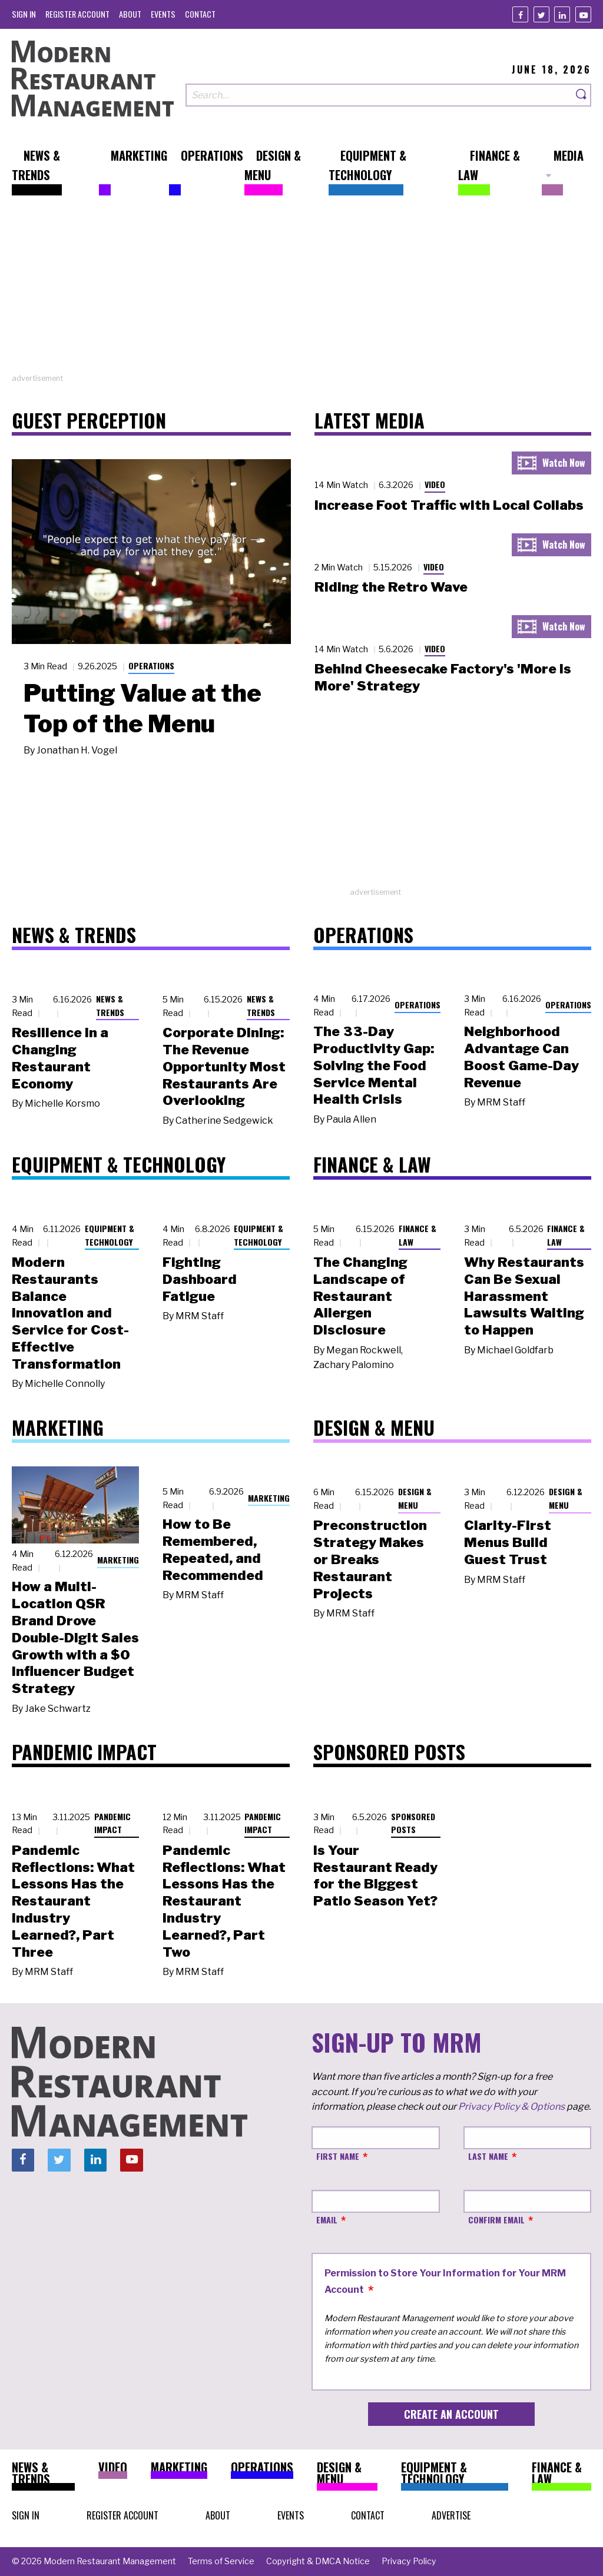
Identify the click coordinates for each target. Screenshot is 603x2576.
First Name (337, 2156)
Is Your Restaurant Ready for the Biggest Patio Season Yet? (375, 1875)
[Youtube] (583, 14)
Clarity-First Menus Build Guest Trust (507, 1542)
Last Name (488, 2156)
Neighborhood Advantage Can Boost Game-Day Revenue (521, 1056)
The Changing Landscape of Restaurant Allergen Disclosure (360, 1296)
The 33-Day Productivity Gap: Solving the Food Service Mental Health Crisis (373, 1065)
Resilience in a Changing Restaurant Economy (60, 1057)
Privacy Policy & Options (511, 2106)
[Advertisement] (301, 290)
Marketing (118, 1559)
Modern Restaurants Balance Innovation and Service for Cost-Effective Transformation (70, 1313)
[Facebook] (520, 14)
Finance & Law (417, 1235)
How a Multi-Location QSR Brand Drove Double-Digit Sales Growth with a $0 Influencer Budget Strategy (75, 1637)
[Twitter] (541, 14)
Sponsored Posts (413, 1823)
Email (326, 2219)
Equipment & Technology (109, 1235)
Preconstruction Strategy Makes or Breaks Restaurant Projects (370, 1559)
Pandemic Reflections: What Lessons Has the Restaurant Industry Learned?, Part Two (224, 1901)
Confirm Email (496, 2219)
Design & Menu (415, 1498)
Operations (151, 665)
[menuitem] (24, 14)
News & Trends (110, 1005)
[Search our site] (378, 95)
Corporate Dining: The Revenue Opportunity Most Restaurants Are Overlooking (224, 1066)
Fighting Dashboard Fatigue (200, 1279)
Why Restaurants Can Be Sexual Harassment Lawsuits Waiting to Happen (524, 1296)
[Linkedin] (562, 14)
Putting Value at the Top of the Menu (142, 708)
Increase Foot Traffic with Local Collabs (449, 505)
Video (435, 484)
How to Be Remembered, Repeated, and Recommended (213, 1549)
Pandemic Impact (112, 1823)
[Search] (581, 95)
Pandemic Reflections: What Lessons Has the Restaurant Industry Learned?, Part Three (73, 1901)
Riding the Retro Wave (391, 587)
